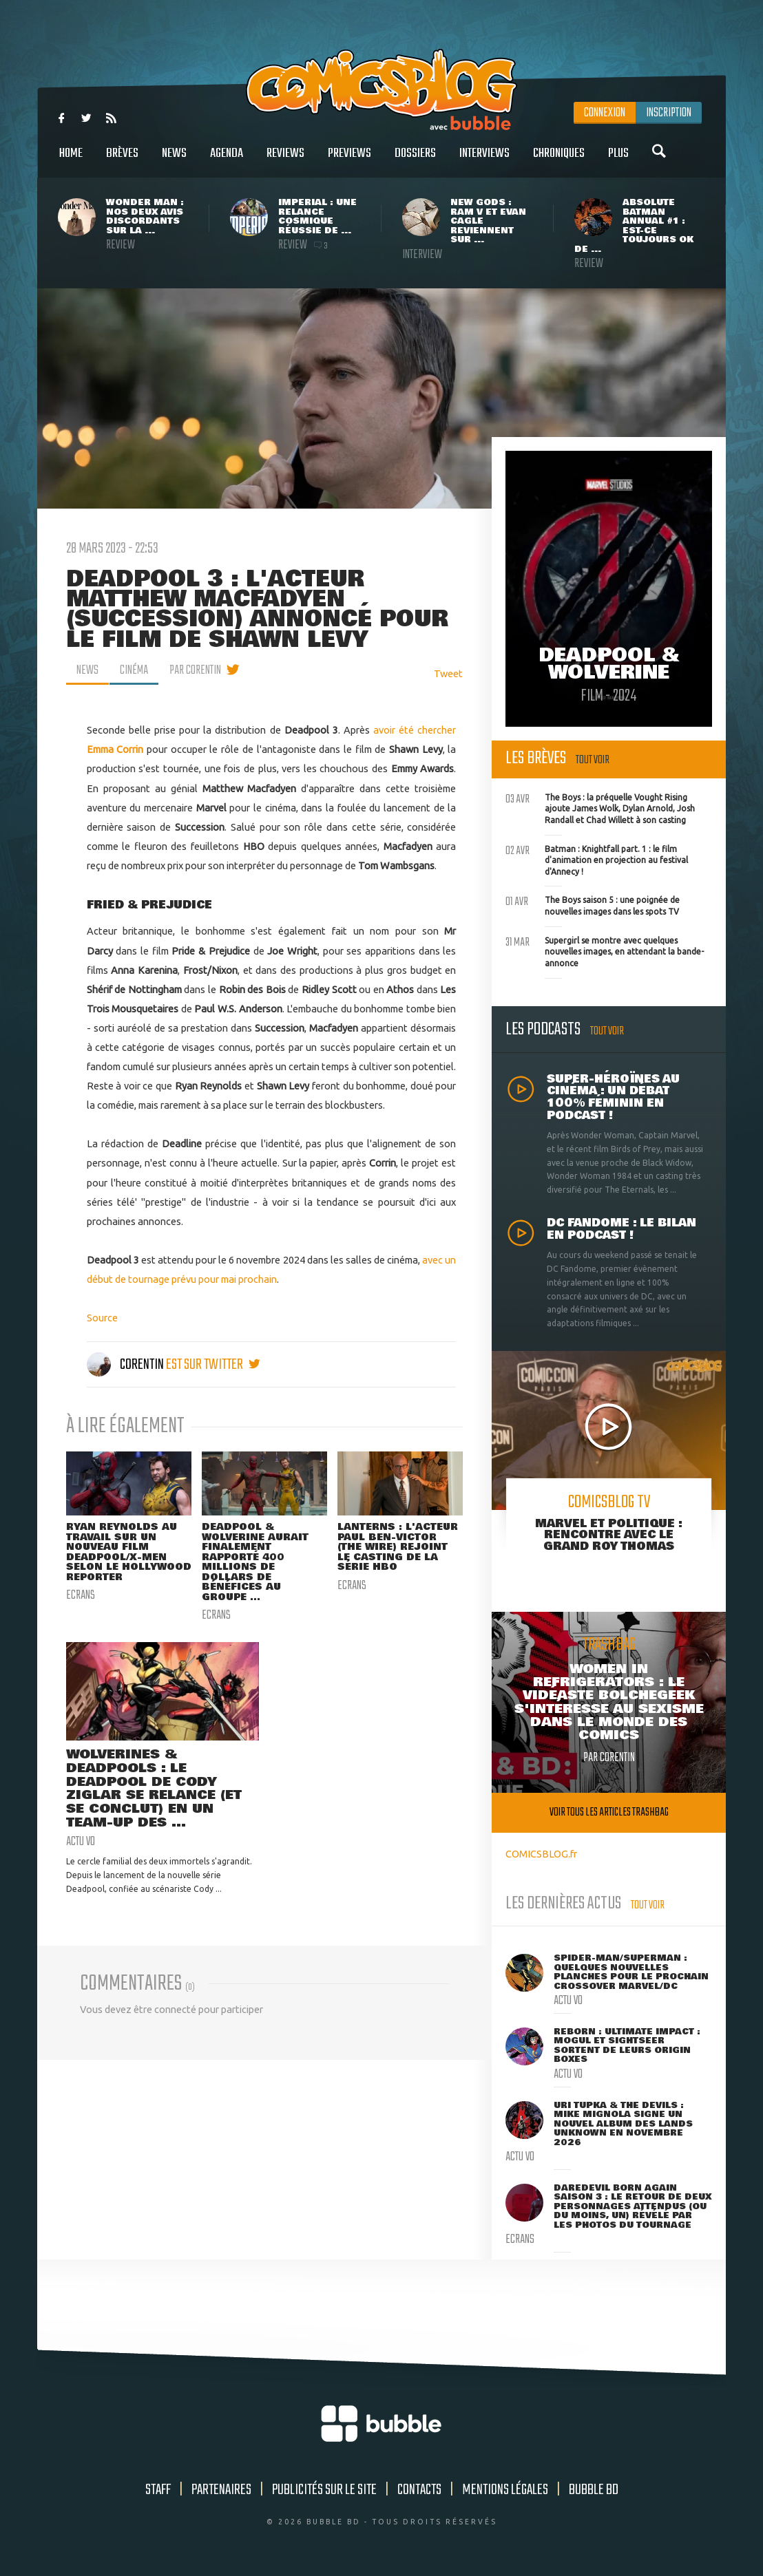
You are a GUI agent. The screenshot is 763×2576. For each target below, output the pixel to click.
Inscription (668, 113)
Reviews (285, 160)
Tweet (448, 673)
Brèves (122, 160)
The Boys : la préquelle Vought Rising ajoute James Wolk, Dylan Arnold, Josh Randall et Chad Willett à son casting (600, 807)
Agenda (226, 160)
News (174, 160)
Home (71, 160)
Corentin (126, 1364)
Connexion (604, 113)
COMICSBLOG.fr (541, 1854)
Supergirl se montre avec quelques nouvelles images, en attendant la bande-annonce (604, 950)
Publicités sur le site (324, 2490)
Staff (158, 2490)
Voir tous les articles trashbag (609, 1812)
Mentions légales (505, 2490)
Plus (618, 160)
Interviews (484, 160)
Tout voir (592, 760)
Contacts (419, 2490)
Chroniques (558, 160)
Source (102, 1317)
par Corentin (195, 670)
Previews (349, 160)
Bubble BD (593, 2490)
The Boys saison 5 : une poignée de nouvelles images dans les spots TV (592, 904)
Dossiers (415, 160)
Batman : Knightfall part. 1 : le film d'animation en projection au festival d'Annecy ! (596, 859)
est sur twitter (213, 1364)
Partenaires (221, 2490)
